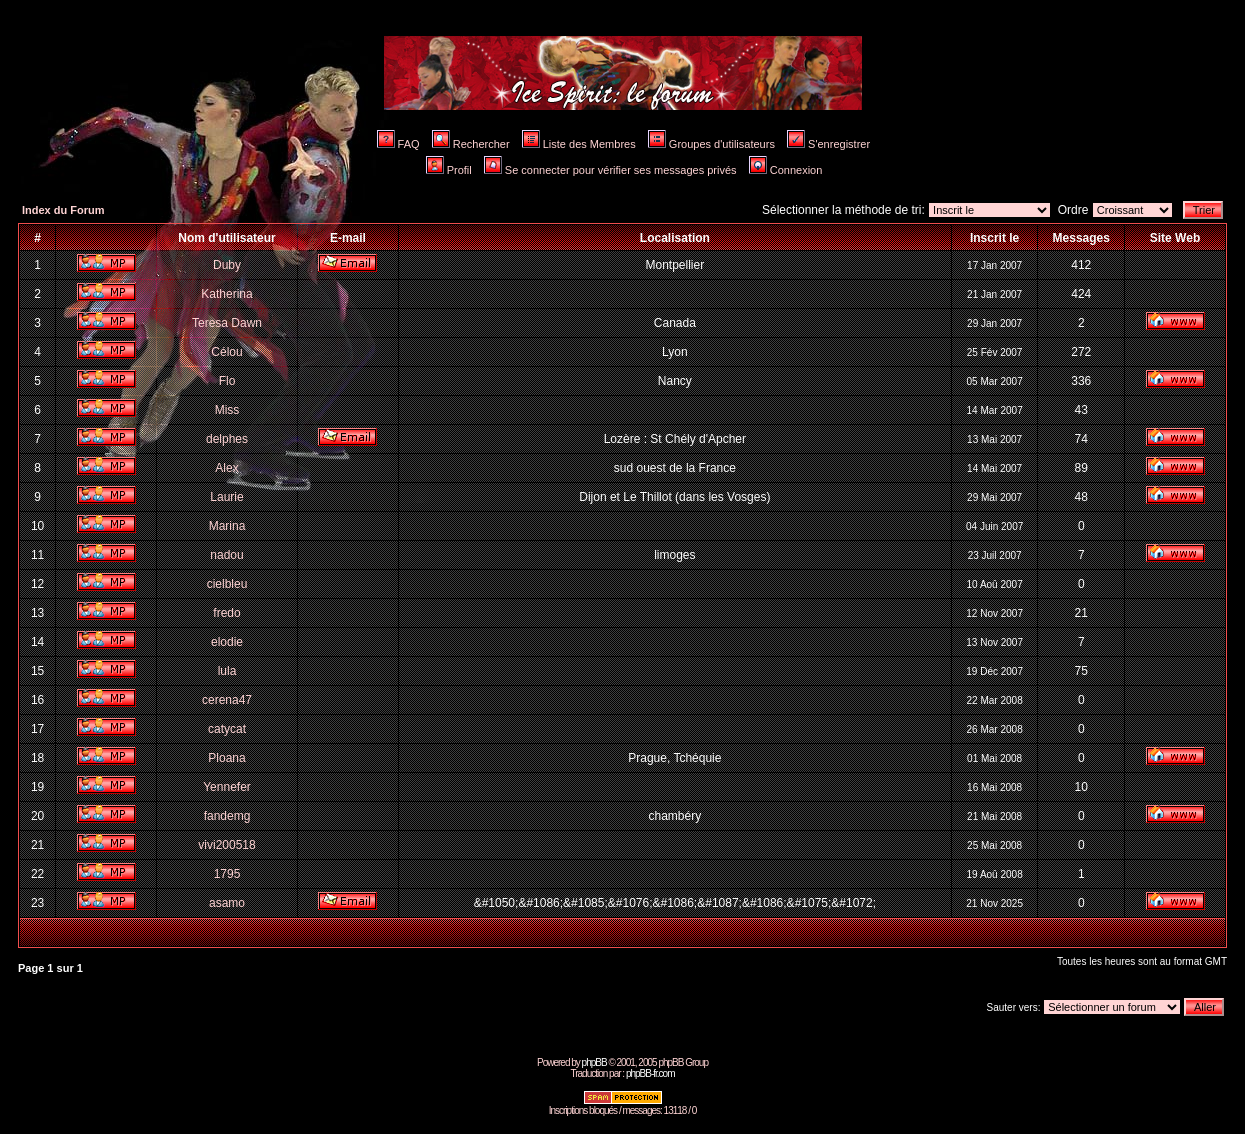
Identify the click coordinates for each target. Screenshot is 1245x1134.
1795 (227, 874)
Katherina (226, 294)
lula (227, 671)
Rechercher (471, 144)
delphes (227, 439)
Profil (449, 170)
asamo (227, 903)
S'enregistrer (828, 144)
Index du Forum (63, 210)
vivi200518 (226, 845)
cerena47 (227, 700)
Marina (227, 526)
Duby (227, 265)
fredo (226, 613)
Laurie (226, 497)
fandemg (227, 816)
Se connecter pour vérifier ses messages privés (610, 170)
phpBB (594, 1062)
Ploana (226, 758)
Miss (227, 410)
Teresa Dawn (227, 323)
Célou (226, 352)
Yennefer (227, 787)
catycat (227, 729)
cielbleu (227, 584)
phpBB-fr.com (650, 1073)
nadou (226, 555)
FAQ (398, 144)
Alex (226, 468)
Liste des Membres (579, 144)
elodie (227, 642)
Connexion (786, 170)
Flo (227, 381)
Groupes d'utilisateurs (711, 144)
